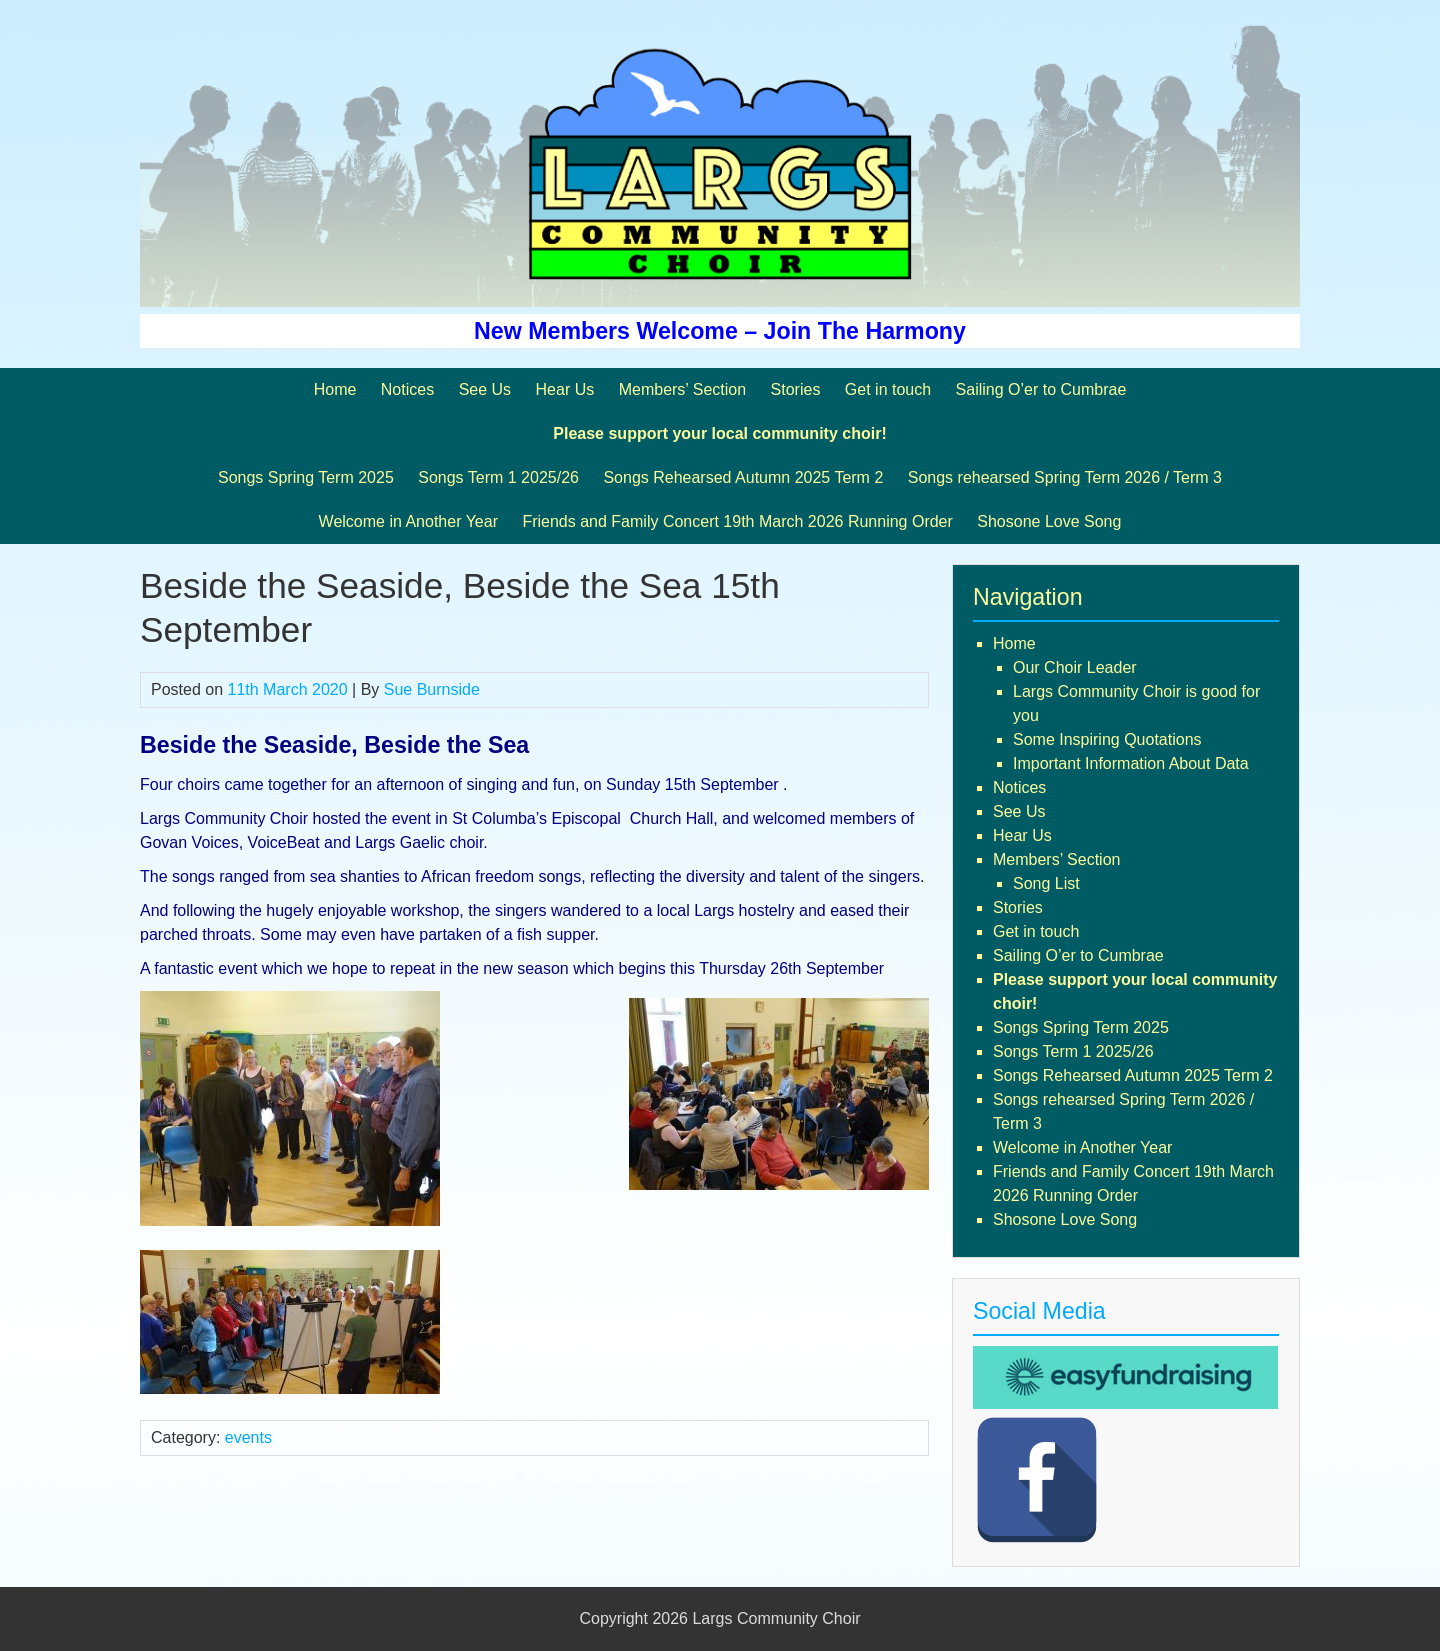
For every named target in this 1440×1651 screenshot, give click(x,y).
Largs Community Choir (776, 1618)
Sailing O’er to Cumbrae (1041, 389)
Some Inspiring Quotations (1107, 739)
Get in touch (888, 389)
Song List (1046, 883)
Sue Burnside (432, 689)
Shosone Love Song (1049, 521)
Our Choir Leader (1075, 667)
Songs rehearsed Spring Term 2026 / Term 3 (1065, 477)
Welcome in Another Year (408, 521)
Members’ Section (682, 389)
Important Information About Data (1131, 763)
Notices (407, 389)
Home (335, 389)
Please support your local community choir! (719, 433)
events (248, 1437)
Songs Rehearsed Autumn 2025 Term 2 (743, 477)
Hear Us (565, 389)
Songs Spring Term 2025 (306, 477)
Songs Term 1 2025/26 (498, 477)
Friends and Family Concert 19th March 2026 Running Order (737, 521)
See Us (485, 389)
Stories (796, 389)
